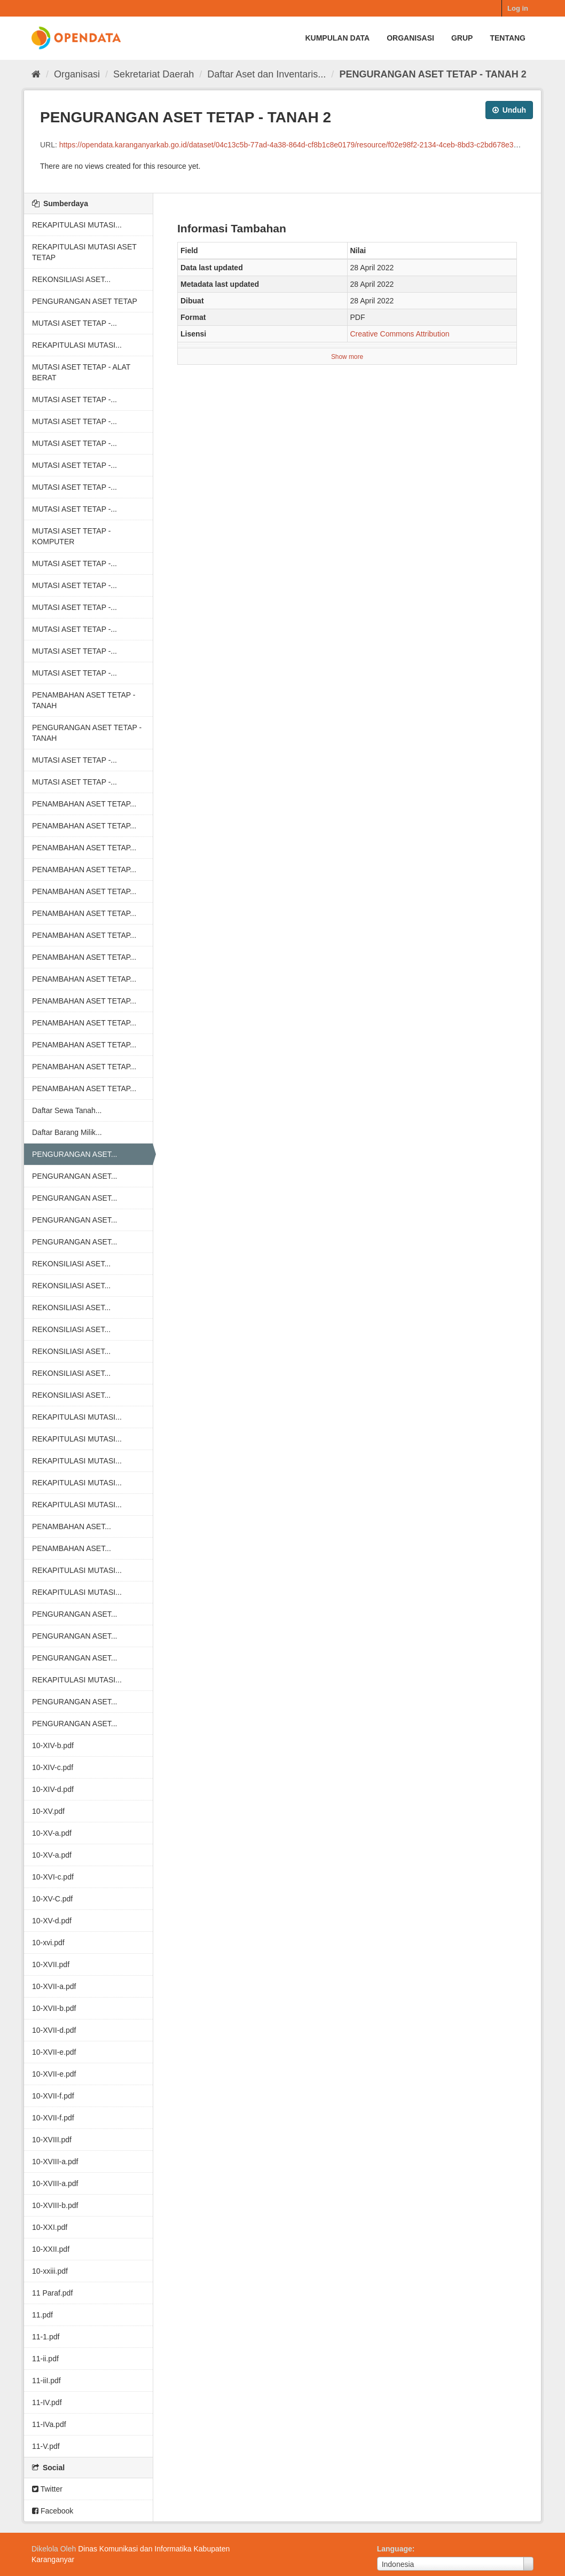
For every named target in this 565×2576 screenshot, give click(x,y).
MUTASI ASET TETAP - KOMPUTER (71, 536)
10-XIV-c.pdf (52, 1767)
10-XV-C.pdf (52, 1898)
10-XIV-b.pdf (53, 1745)
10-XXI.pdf (49, 2227)
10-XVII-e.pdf (54, 2052)
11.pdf (42, 2315)
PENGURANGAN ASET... (74, 1154)
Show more (347, 357)
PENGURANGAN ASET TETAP (84, 301)
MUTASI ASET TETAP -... (74, 323)
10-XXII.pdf (50, 2249)
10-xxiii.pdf (50, 2271)
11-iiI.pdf (46, 2380)
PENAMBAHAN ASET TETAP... (84, 804)
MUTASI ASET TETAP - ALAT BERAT (81, 372)
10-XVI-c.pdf (53, 1877)
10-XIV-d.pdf (53, 1789)
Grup (462, 38)
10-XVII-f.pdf (53, 2096)
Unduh (509, 110)
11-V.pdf (46, 2446)
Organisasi (410, 38)
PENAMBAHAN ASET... (71, 1526)
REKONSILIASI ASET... (71, 279)
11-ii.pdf (45, 2358)
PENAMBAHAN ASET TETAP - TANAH (83, 700)
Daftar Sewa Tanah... (66, 1110)
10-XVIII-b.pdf (55, 2205)
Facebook (52, 2511)
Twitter (47, 2489)
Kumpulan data (337, 38)
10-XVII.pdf (50, 1964)
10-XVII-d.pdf (54, 2030)
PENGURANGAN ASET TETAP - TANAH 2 (432, 74)
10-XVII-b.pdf (54, 2008)
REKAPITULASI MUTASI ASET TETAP (84, 252)
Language (394, 2548)
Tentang (507, 38)
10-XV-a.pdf (52, 1833)
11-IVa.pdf (49, 2424)
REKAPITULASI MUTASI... (77, 225)
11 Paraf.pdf (52, 2293)
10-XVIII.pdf (52, 2139)
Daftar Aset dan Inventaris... (266, 74)
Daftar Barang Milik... (67, 1132)
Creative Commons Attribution (400, 334)
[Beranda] (36, 74)
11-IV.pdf (47, 2402)
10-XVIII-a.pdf (55, 2161)
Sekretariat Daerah (153, 74)
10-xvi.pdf (48, 1942)
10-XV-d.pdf (52, 1920)
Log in (517, 8)
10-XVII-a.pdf (54, 1986)
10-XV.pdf (48, 1811)
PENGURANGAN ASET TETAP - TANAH (87, 732)
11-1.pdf (45, 2336)
